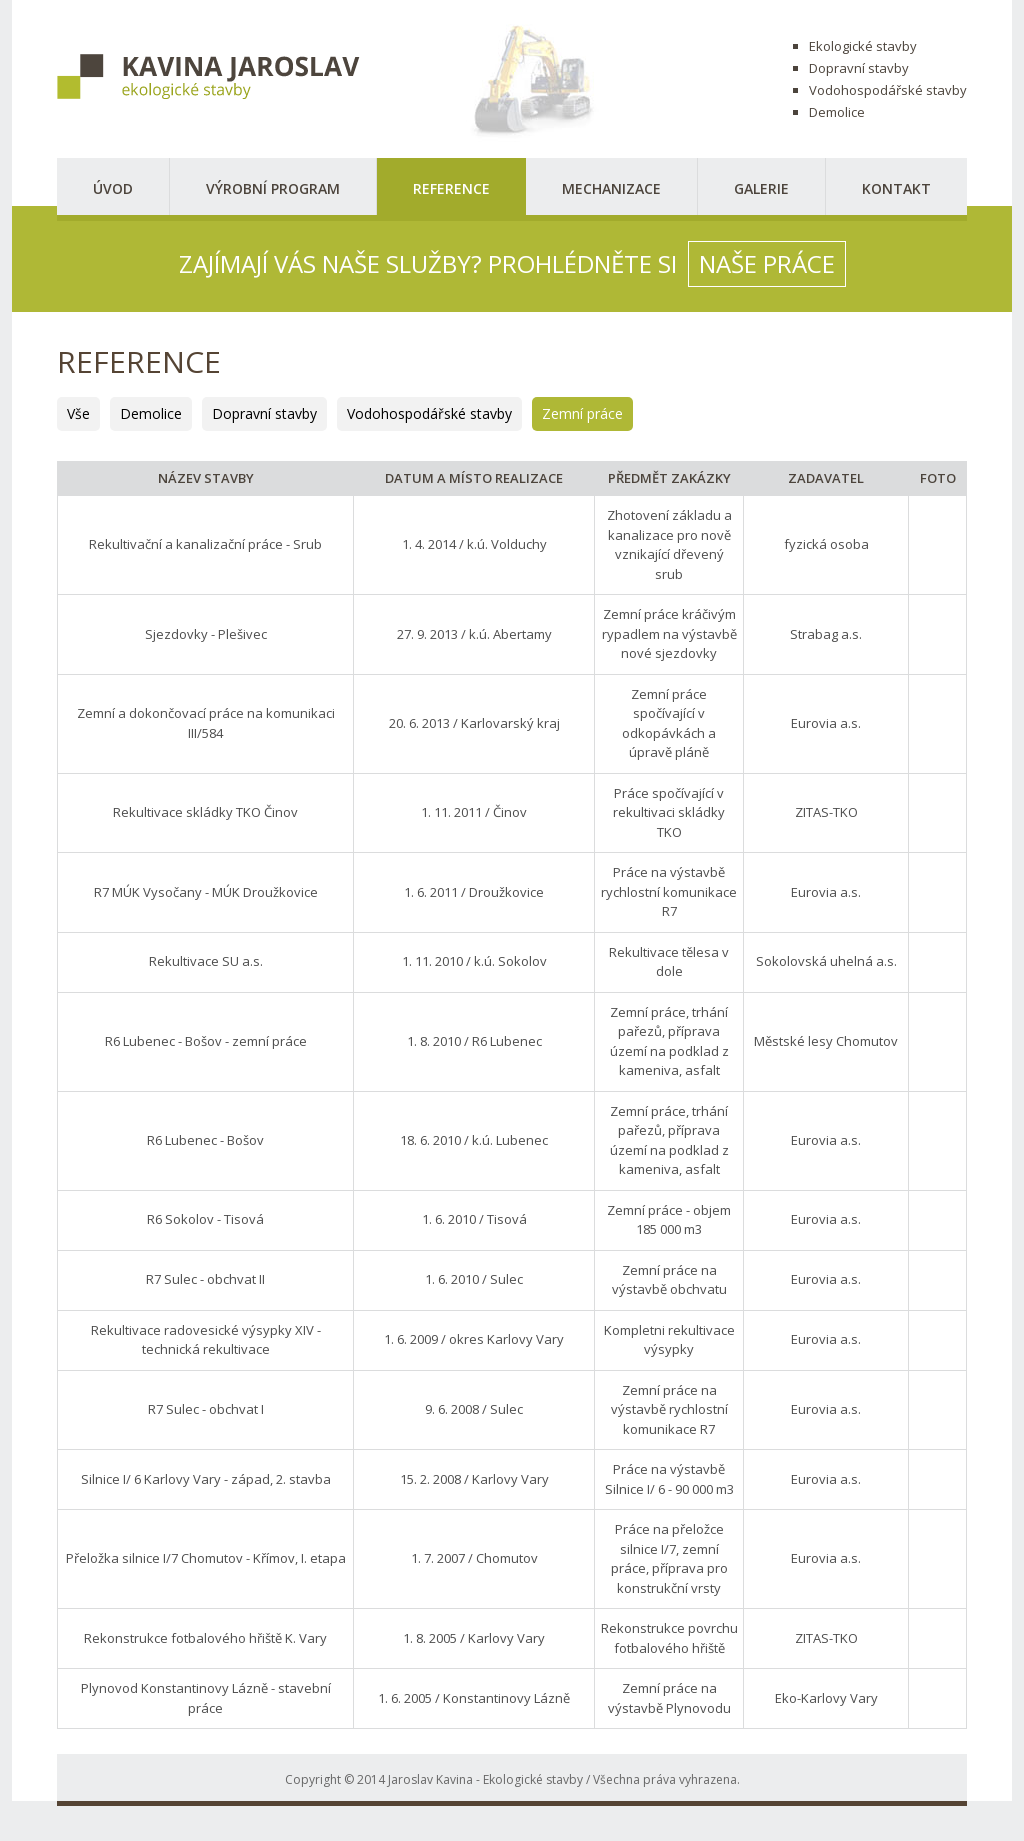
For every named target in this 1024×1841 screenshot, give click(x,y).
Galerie (761, 188)
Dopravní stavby (264, 413)
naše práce (767, 263)
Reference (451, 188)
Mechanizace (611, 188)
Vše (78, 413)
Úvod (113, 188)
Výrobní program (273, 188)
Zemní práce (582, 413)
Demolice (151, 413)
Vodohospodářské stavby (429, 413)
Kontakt (896, 188)
